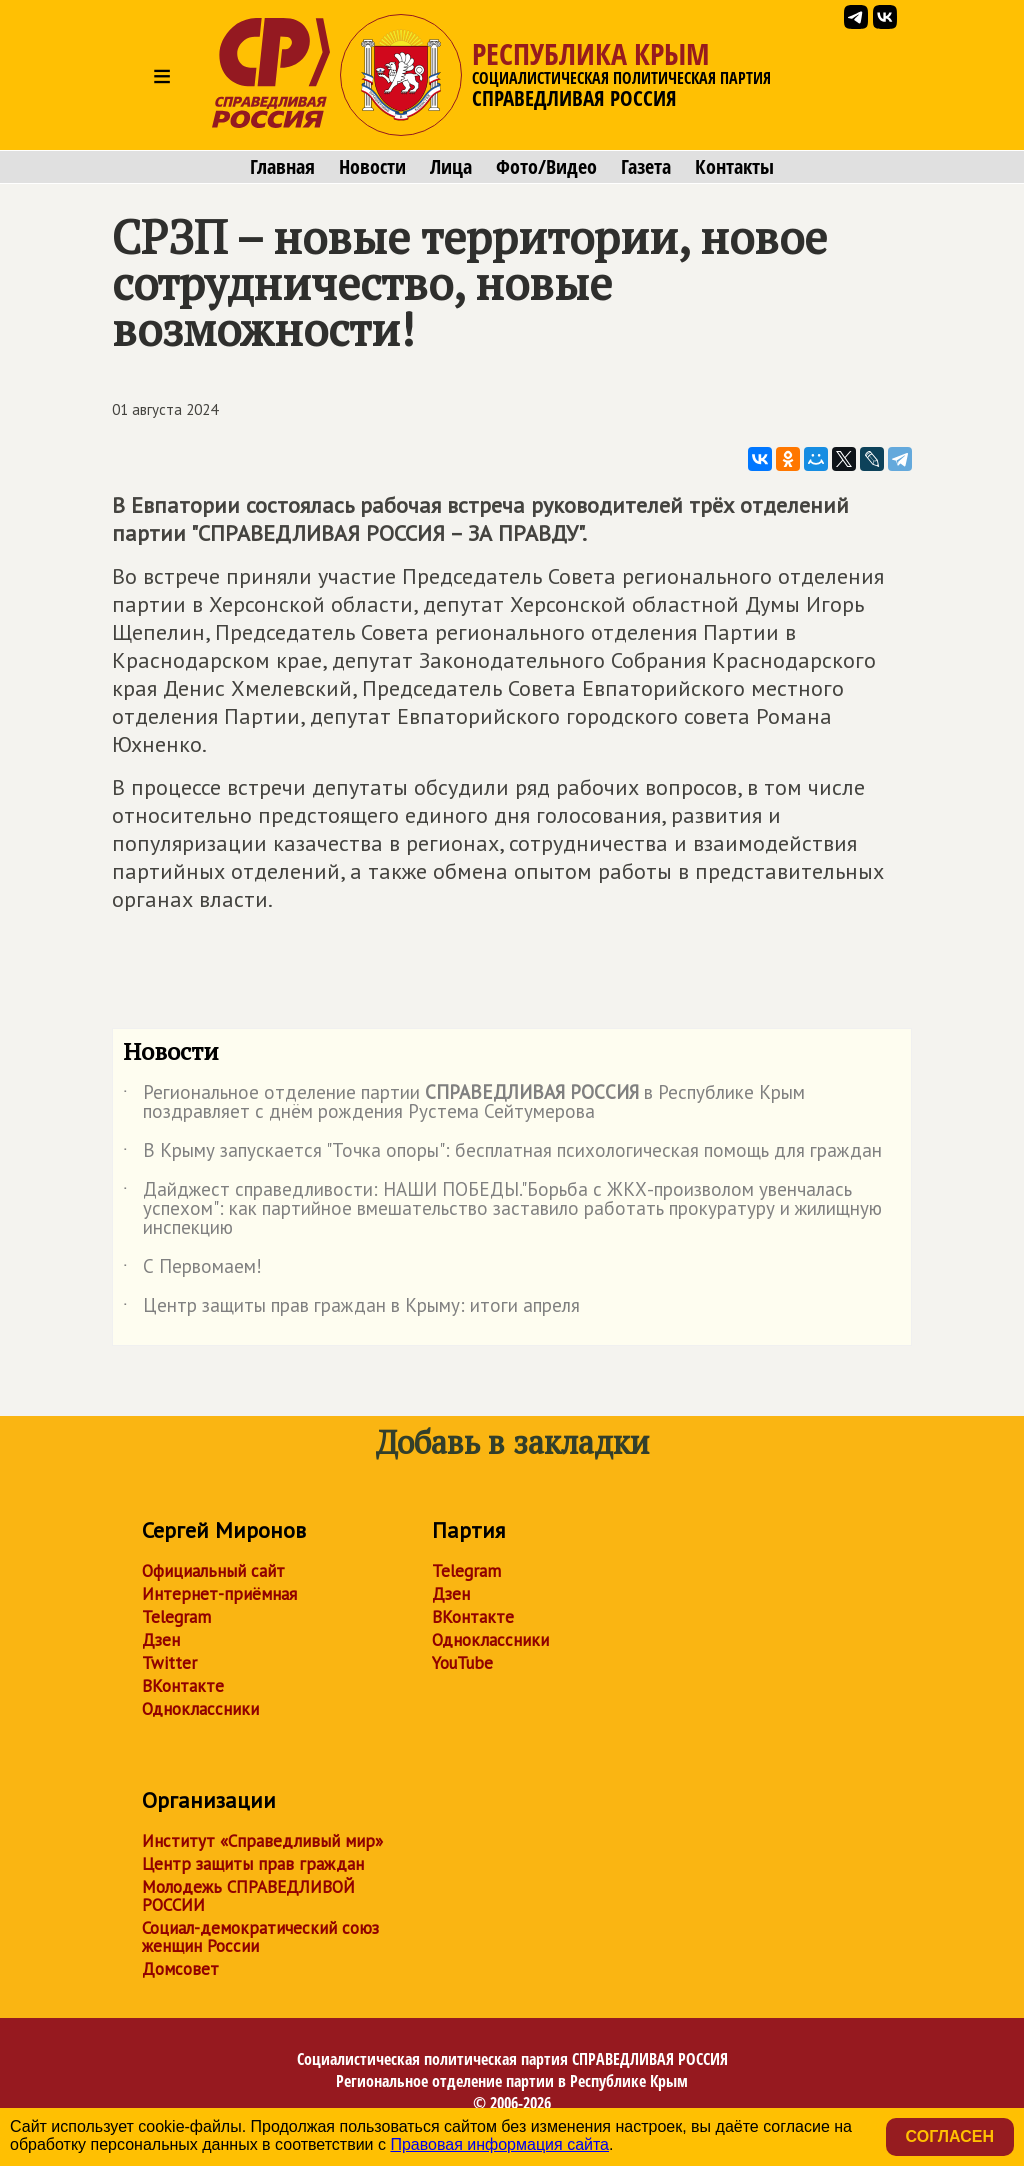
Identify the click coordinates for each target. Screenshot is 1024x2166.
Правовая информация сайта (499, 2144)
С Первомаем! (192, 1270)
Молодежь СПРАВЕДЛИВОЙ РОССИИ (248, 1896)
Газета (646, 167)
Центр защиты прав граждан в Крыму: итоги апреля (351, 1309)
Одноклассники (200, 1709)
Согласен (950, 2136)
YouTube (462, 1663)
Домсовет (180, 1969)
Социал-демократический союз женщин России (260, 1937)
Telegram (176, 1617)
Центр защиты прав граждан (253, 1864)
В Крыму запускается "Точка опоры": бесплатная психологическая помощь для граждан (502, 1154)
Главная (282, 167)
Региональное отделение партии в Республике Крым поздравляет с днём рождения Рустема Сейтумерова (464, 1103)
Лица (451, 167)
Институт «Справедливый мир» (262, 1841)
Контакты (734, 167)
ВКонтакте (183, 1686)
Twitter (169, 1663)
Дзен (161, 1640)
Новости (372, 167)
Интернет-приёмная (219, 1594)
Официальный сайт (213, 1571)
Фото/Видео (546, 167)
